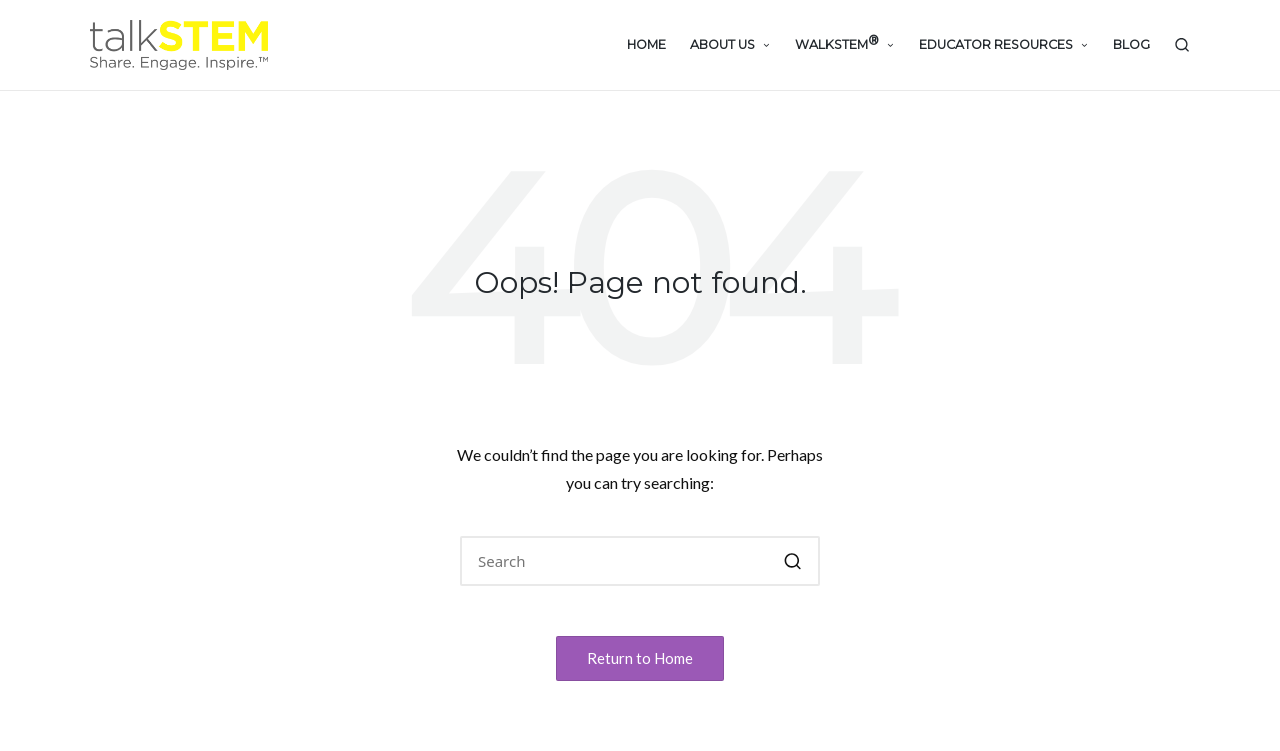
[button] (792, 561)
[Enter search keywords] (640, 561)
